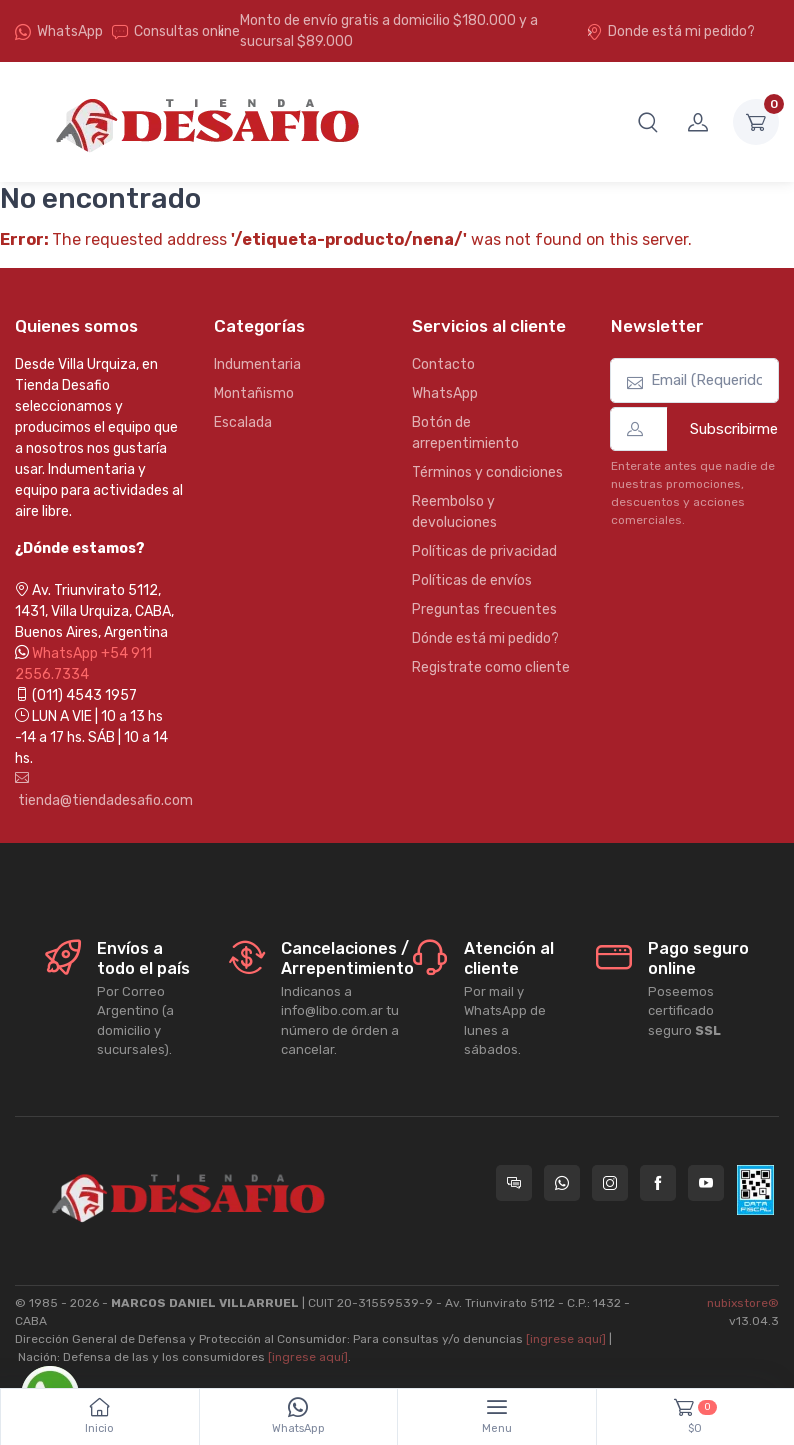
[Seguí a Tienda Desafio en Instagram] (610, 1183)
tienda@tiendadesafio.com (99, 790)
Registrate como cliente (491, 667)
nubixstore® (743, 1303)
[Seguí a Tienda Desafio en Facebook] (658, 1183)
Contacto (443, 364)
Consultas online (176, 31)
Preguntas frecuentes (484, 609)
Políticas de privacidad (484, 551)
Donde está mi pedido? (670, 31)
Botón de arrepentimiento (465, 433)
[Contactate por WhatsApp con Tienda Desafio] (562, 1183)
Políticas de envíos (472, 580)
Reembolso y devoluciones (454, 512)
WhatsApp (70, 31)
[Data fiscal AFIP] (755, 1190)
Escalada (243, 422)
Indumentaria (257, 364)
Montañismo (254, 393)
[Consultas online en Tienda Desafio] (514, 1183)
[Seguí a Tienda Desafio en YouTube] (706, 1183)
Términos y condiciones (487, 472)
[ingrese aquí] (566, 1339)
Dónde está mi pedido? (485, 638)
